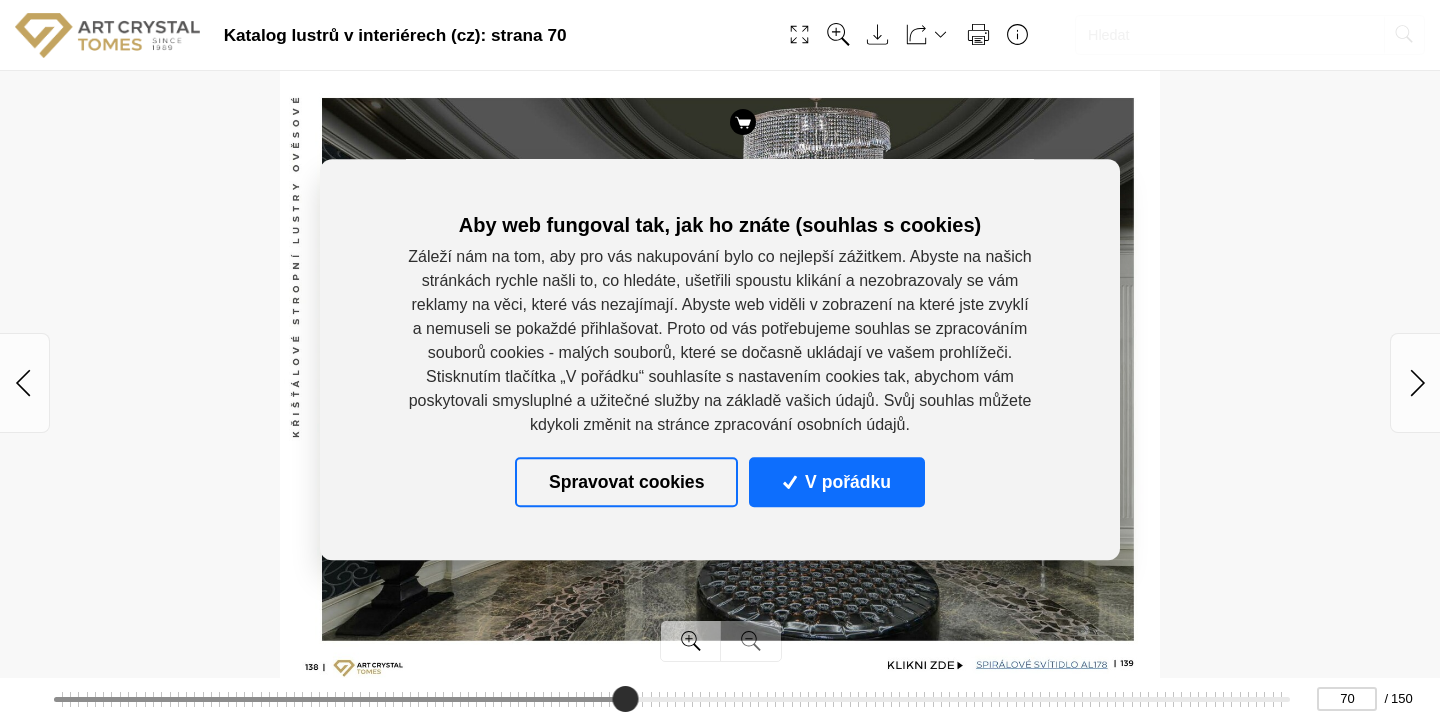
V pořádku (837, 482)
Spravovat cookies (626, 482)
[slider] (625, 699)
